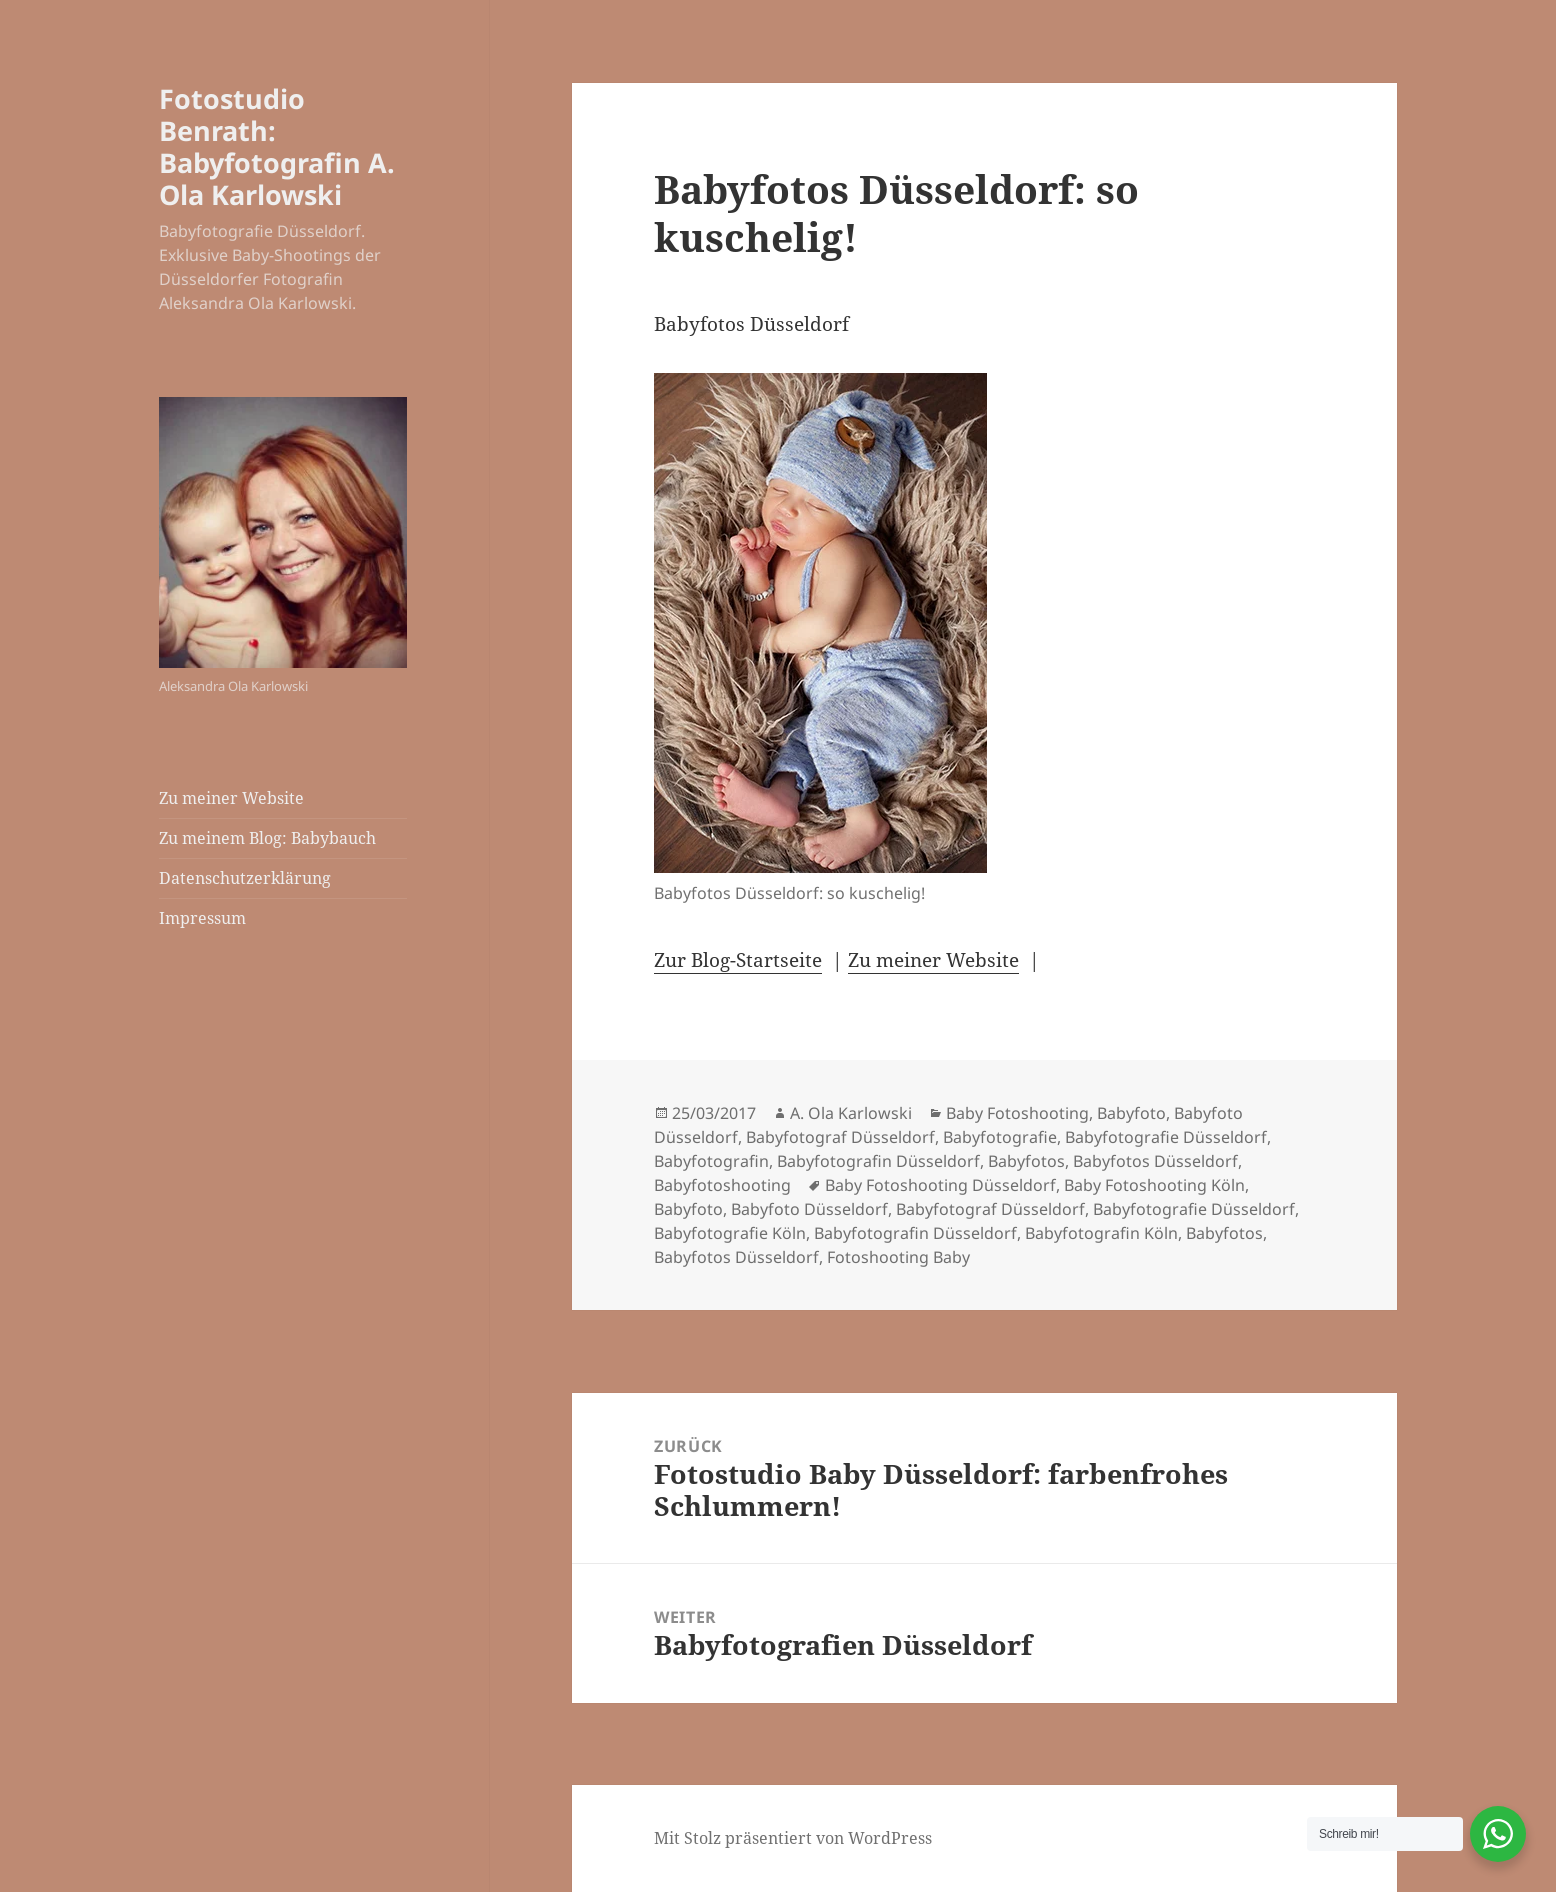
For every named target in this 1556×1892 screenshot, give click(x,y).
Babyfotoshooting (722, 1185)
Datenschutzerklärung (245, 878)
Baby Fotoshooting (1017, 1113)
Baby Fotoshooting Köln (1154, 1185)
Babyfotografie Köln (730, 1233)
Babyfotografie (1000, 1137)
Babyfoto (1131, 1113)
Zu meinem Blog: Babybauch (267, 838)
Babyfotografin (711, 1161)
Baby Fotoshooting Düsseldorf (940, 1185)
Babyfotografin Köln (1101, 1233)
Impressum (202, 918)
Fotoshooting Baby (898, 1257)
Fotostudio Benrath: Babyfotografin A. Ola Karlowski (277, 146)
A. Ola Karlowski (851, 1113)
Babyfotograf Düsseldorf (840, 1137)
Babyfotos (1026, 1161)
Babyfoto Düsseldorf (809, 1209)
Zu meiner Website (231, 798)
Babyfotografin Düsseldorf (878, 1161)
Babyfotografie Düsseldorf (1166, 1137)
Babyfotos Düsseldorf (1155, 1161)
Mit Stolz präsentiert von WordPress (793, 1838)
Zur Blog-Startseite (738, 960)
